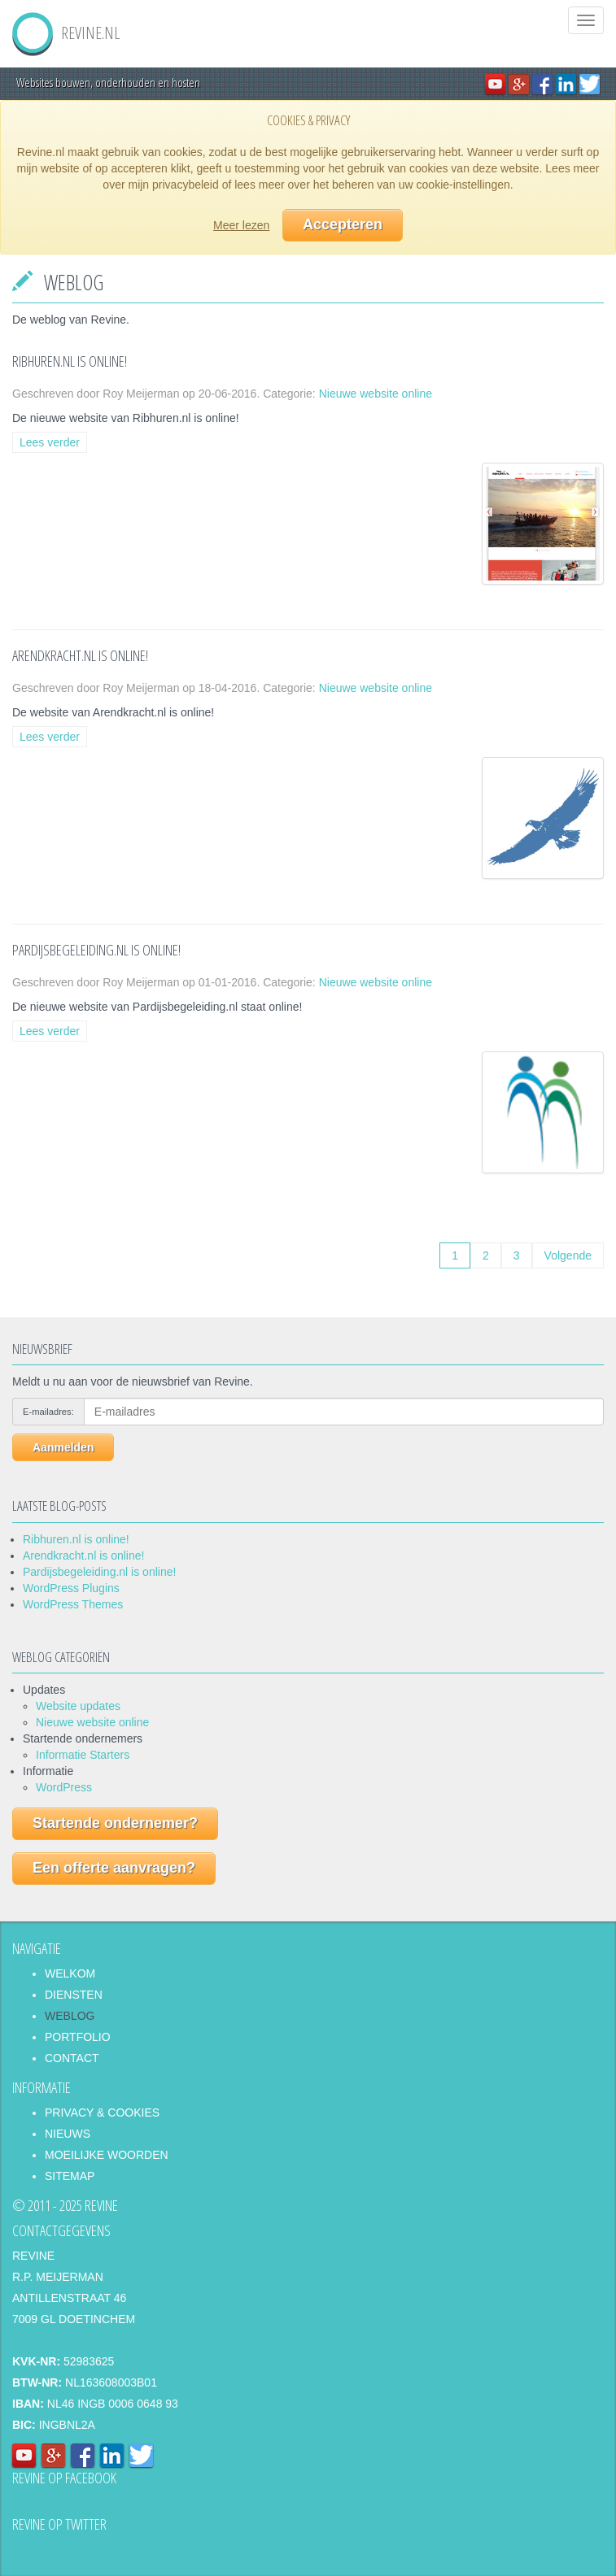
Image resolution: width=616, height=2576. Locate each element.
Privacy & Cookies (102, 2112)
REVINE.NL (66, 26)
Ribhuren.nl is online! (76, 1539)
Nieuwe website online (375, 393)
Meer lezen (241, 225)
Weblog (69, 2015)
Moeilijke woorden (106, 2154)
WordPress (64, 1787)
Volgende (568, 1255)
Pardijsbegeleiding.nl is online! (99, 1571)
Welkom (70, 1973)
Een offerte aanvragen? (114, 1868)
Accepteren (342, 224)
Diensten (74, 1994)
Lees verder (50, 442)
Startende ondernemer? (115, 1823)
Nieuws (67, 2133)
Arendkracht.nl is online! (83, 1555)
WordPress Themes (73, 1604)
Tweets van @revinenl (84, 2549)
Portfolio (78, 2036)
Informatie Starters (82, 1754)
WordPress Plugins (71, 1588)
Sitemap (69, 2175)
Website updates (78, 1705)
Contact (72, 2058)
